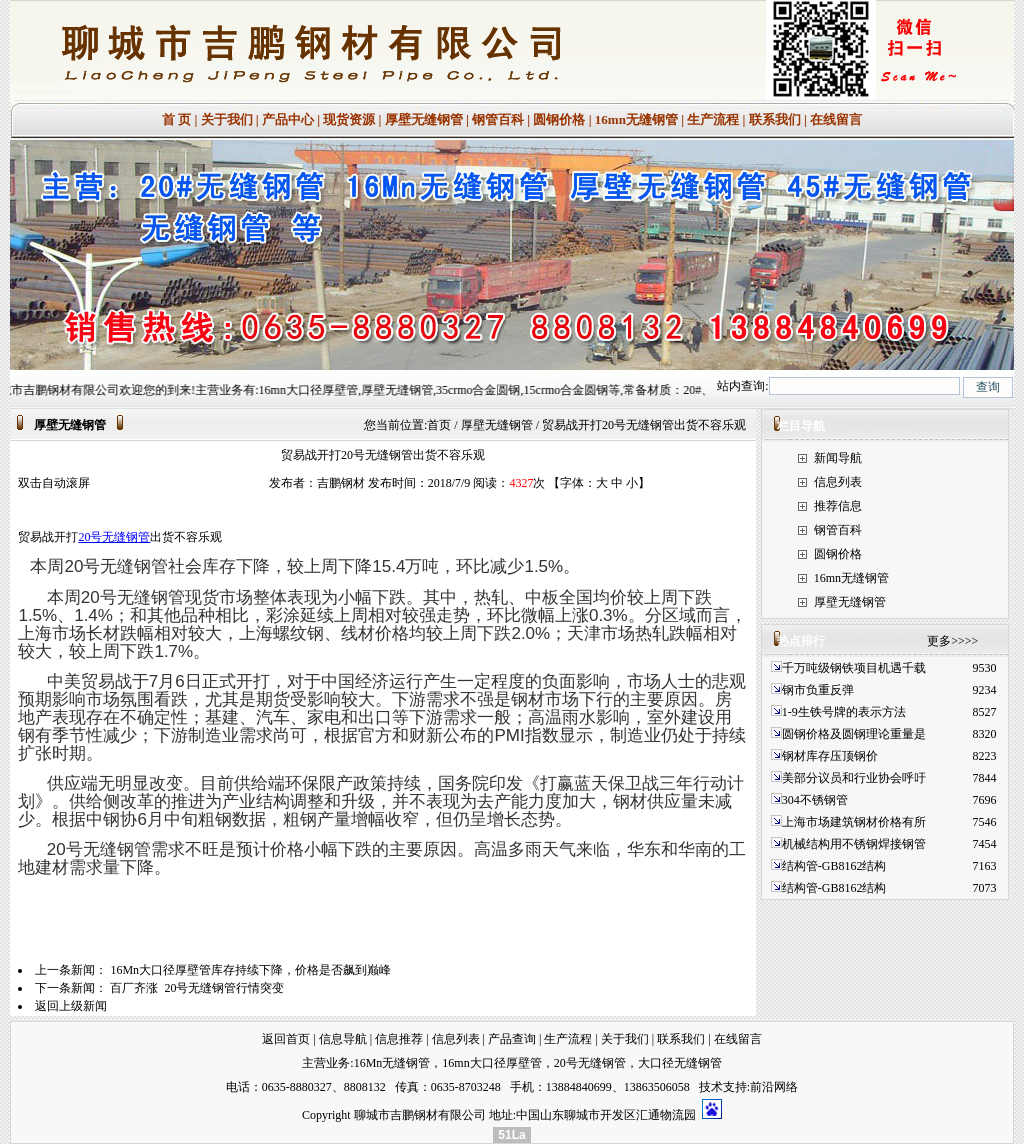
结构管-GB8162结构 (834, 866)
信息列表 (838, 482)
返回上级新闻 (71, 1006)
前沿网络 (774, 1087)
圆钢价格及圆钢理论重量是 (854, 734)
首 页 (176, 119)
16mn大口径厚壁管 (491, 1063)
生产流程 (713, 119)
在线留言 (836, 119)
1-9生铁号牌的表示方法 (844, 712)
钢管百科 (498, 119)
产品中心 (288, 119)
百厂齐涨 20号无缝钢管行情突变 (197, 988)
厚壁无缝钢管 (424, 119)
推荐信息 (838, 506)
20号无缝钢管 (114, 537)
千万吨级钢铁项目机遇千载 (854, 668)
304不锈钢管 (815, 800)
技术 (711, 1087)
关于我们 (227, 119)
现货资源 (349, 119)
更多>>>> (952, 641)
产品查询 (512, 1039)
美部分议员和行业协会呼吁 (854, 778)
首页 (439, 425)
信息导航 (343, 1039)
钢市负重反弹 (819, 690)
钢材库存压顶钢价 (830, 756)
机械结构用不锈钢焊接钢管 (854, 844)
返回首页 (286, 1039)
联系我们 (775, 119)
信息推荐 (399, 1039)
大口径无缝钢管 (680, 1063)
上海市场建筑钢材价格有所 (854, 822)
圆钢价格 (559, 119)
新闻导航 (838, 458)
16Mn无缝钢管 (392, 1063)
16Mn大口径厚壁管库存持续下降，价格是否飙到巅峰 (250, 970)
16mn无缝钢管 (636, 119)
